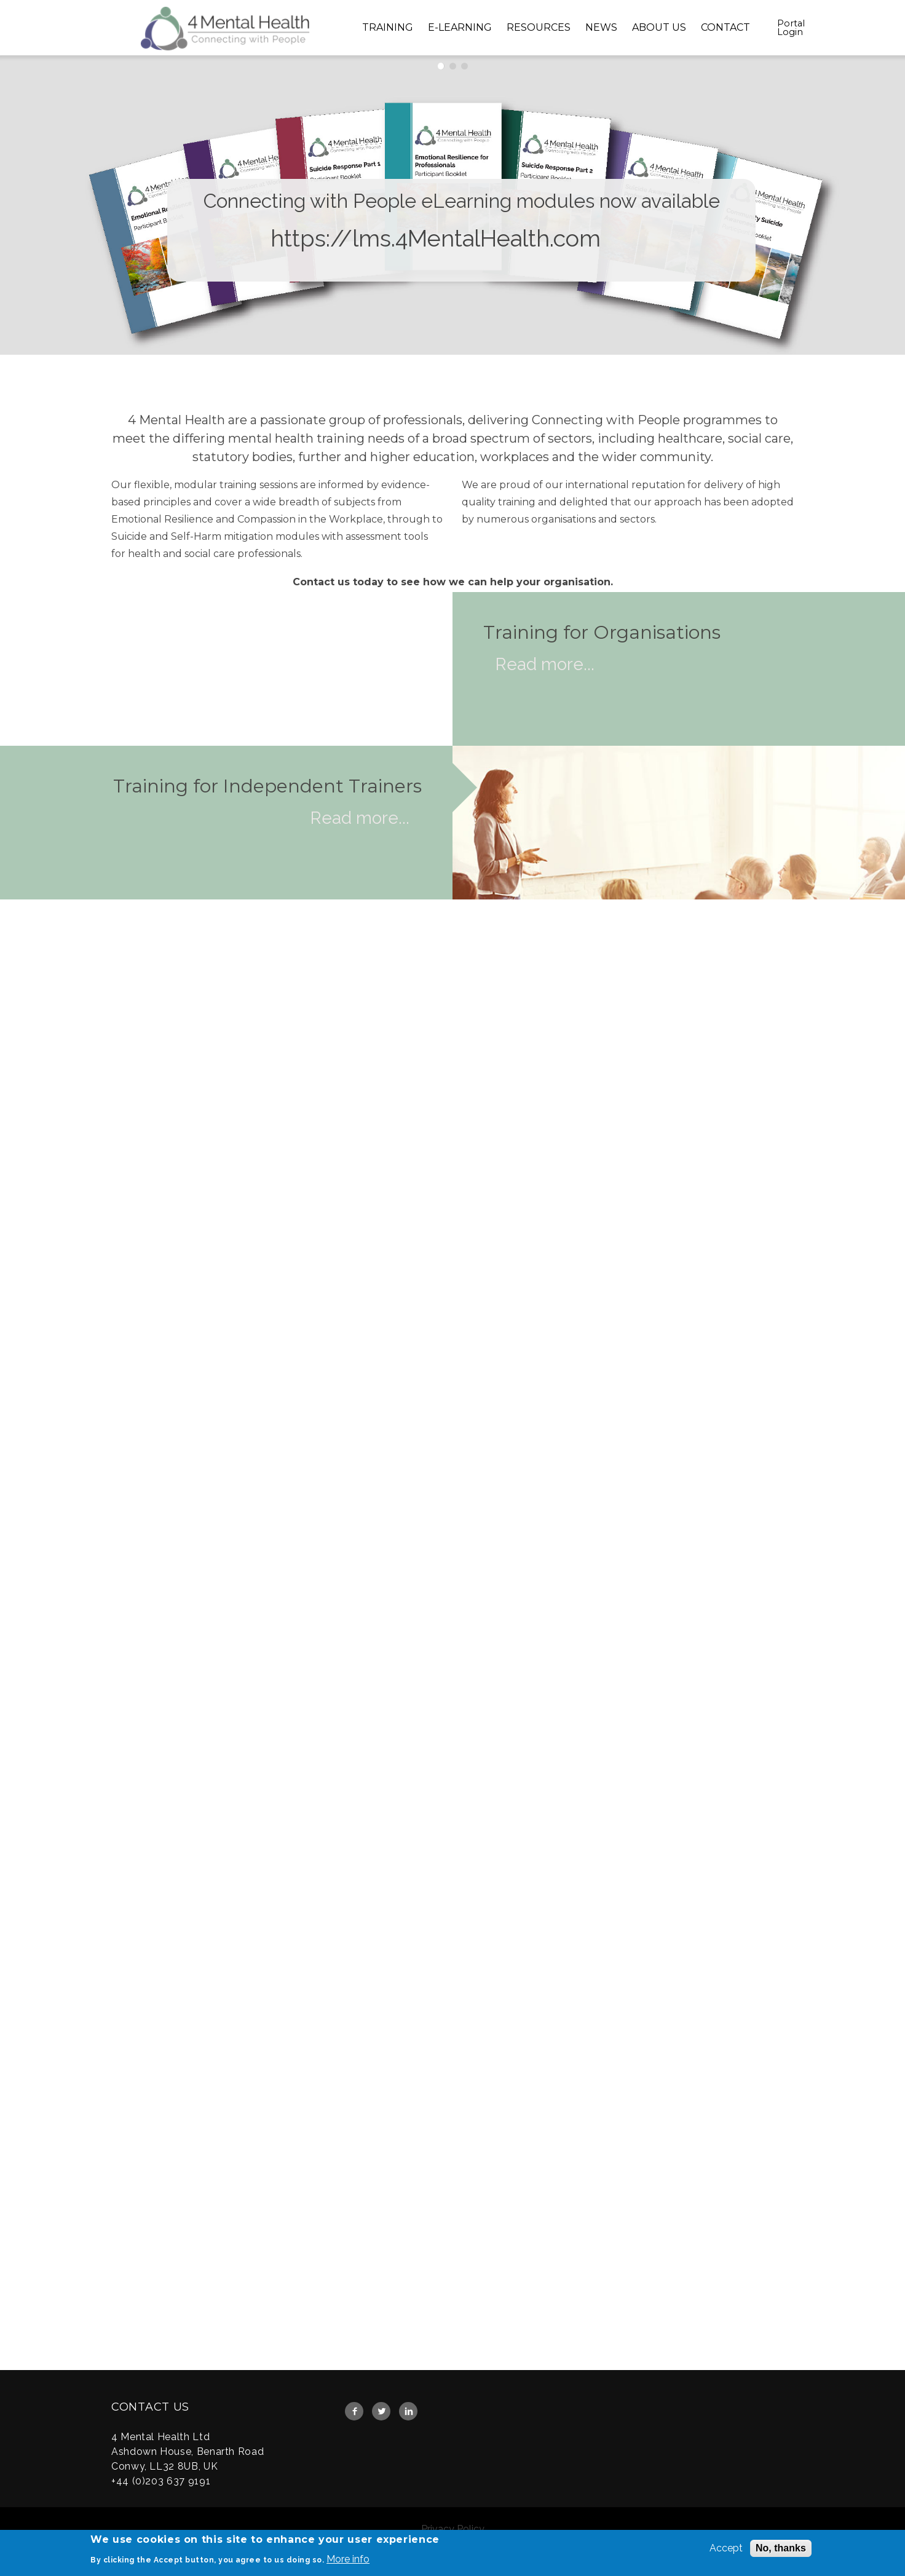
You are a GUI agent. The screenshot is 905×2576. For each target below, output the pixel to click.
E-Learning (460, 27)
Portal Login (791, 28)
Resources (539, 27)
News (601, 27)
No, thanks (781, 2548)
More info (348, 2560)
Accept (726, 2549)
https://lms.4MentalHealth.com (436, 239)
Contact (725, 27)
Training (387, 27)
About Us (659, 27)
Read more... (545, 664)
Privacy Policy (452, 2529)
